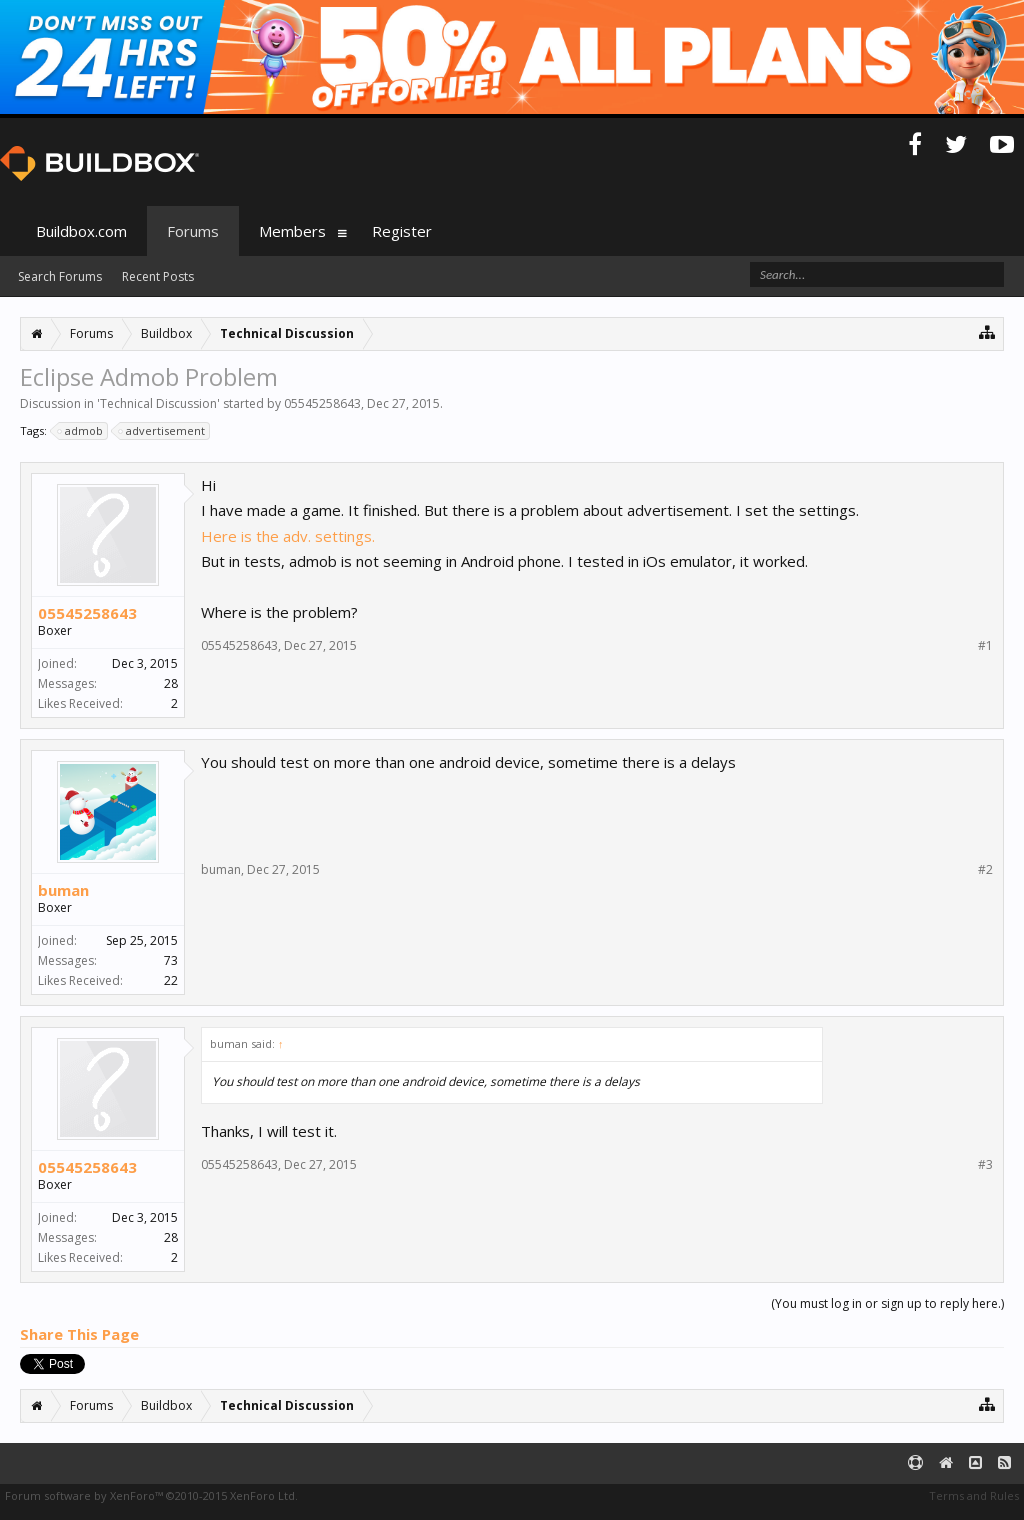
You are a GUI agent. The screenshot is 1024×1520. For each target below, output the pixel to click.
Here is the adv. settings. (288, 536)
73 (171, 960)
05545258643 (322, 403)
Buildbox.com (81, 231)
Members (292, 231)
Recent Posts (158, 276)
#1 (985, 646)
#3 (985, 1165)
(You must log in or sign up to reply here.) (887, 1303)
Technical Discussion (158, 403)
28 (171, 683)
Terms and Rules (974, 1495)
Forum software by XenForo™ (151, 1495)
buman (63, 890)
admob (81, 431)
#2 (985, 870)
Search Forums (60, 276)
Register (402, 231)
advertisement (162, 431)
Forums (193, 231)
